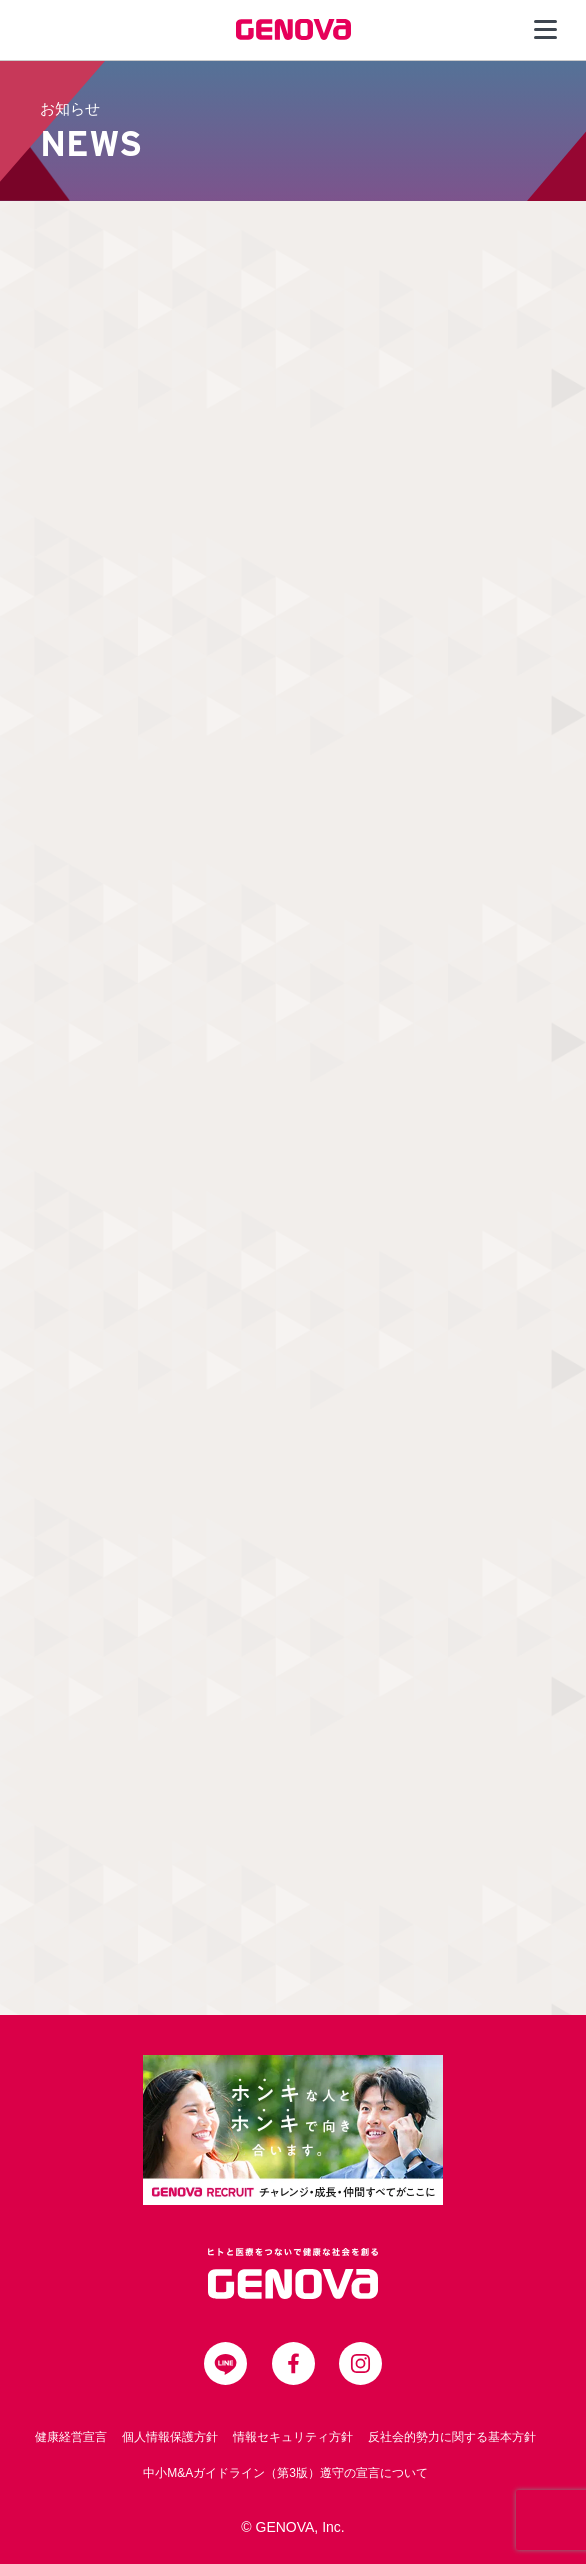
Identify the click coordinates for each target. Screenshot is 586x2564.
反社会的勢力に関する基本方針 (452, 2437)
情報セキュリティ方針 (293, 2437)
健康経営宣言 (71, 2437)
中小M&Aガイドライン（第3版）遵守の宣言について (285, 2473)
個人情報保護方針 (170, 2437)
